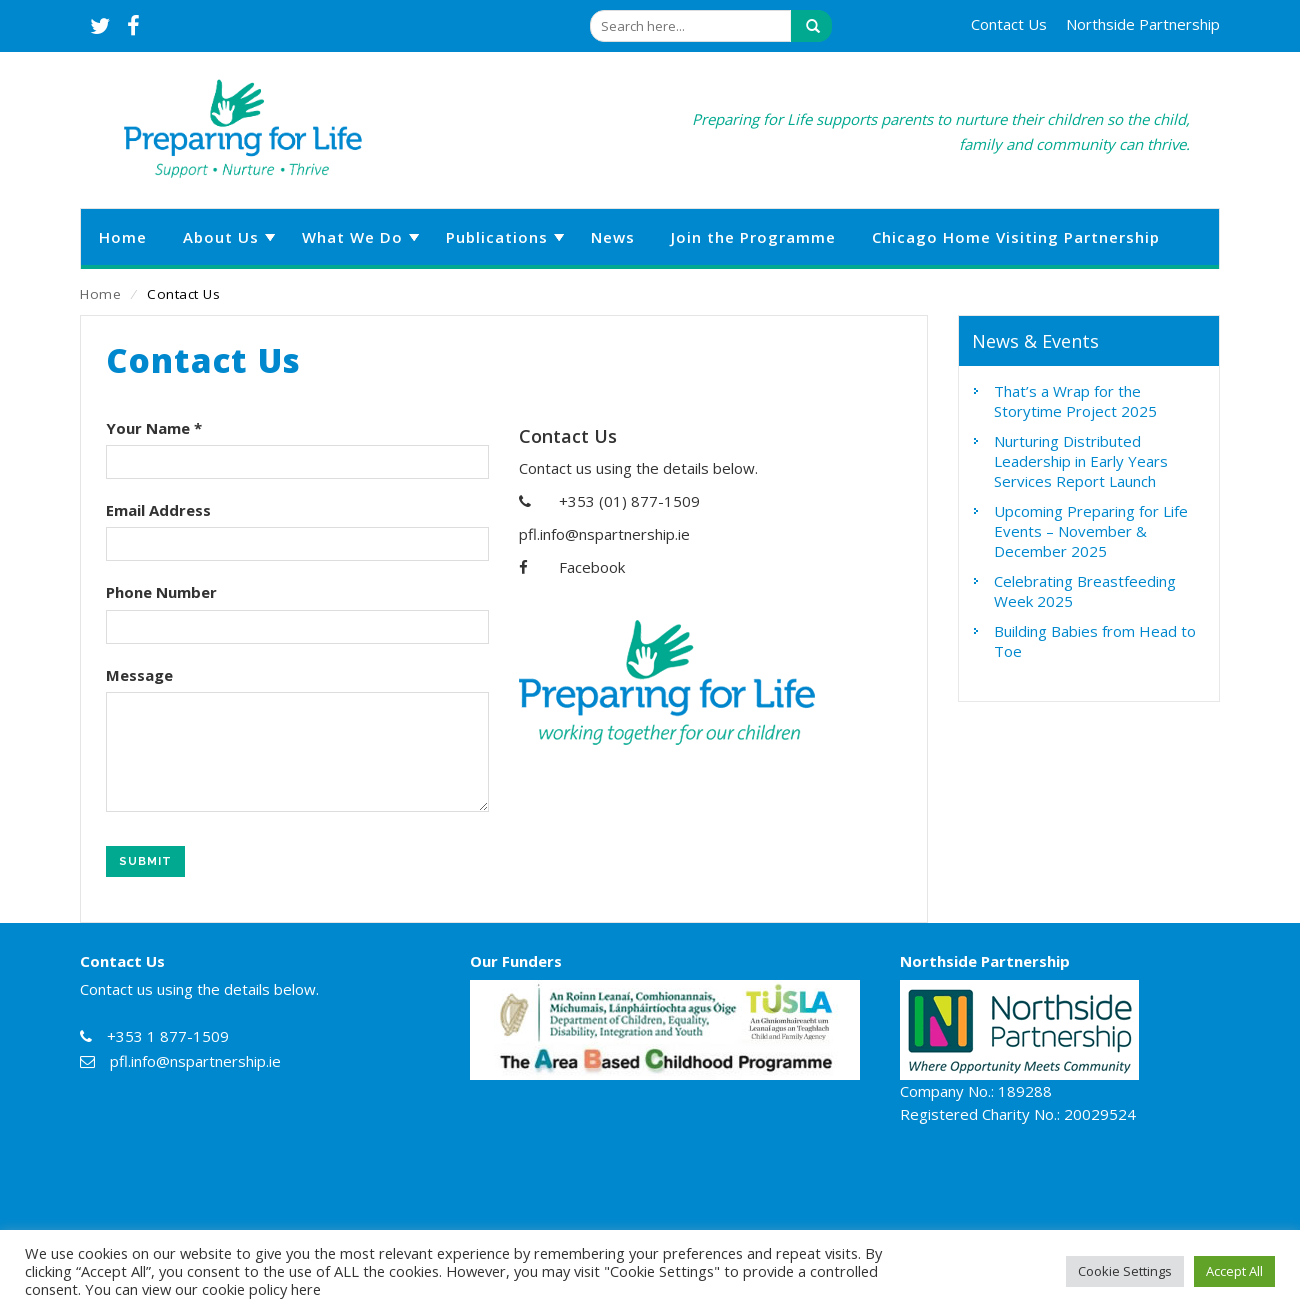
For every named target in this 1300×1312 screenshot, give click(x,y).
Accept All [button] (1234, 1271)
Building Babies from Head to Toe (1095, 641)
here (306, 1289)
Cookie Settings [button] (1125, 1271)
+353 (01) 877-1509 (629, 501)
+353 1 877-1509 (168, 1036)
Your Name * (154, 428)
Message (139, 675)
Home (100, 294)
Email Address (158, 510)
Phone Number (161, 592)
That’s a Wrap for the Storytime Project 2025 (1075, 401)
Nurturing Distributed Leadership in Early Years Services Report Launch (1081, 461)
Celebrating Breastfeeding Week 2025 (1085, 591)
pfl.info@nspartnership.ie (604, 534)
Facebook (592, 567)
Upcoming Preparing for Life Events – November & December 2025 (1091, 531)
